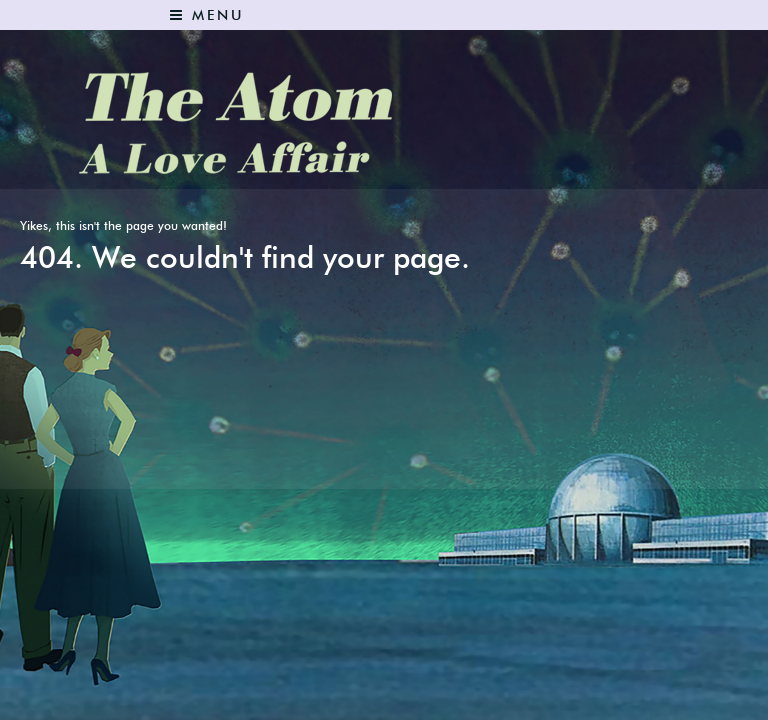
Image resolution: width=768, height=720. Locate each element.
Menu (207, 15)
